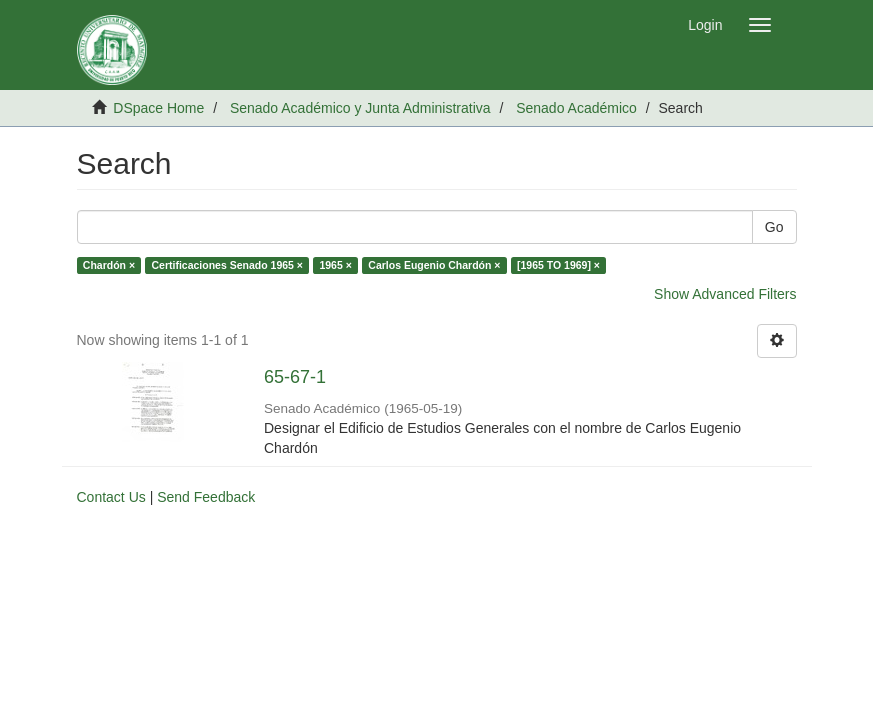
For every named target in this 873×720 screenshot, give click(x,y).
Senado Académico (576, 108)
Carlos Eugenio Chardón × (434, 265)
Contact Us (111, 497)
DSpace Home (158, 108)
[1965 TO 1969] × (558, 265)
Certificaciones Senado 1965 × (227, 265)
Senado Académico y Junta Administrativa (360, 108)
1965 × (335, 265)
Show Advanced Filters (725, 294)
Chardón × (109, 265)
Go (774, 227)
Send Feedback (206, 497)
